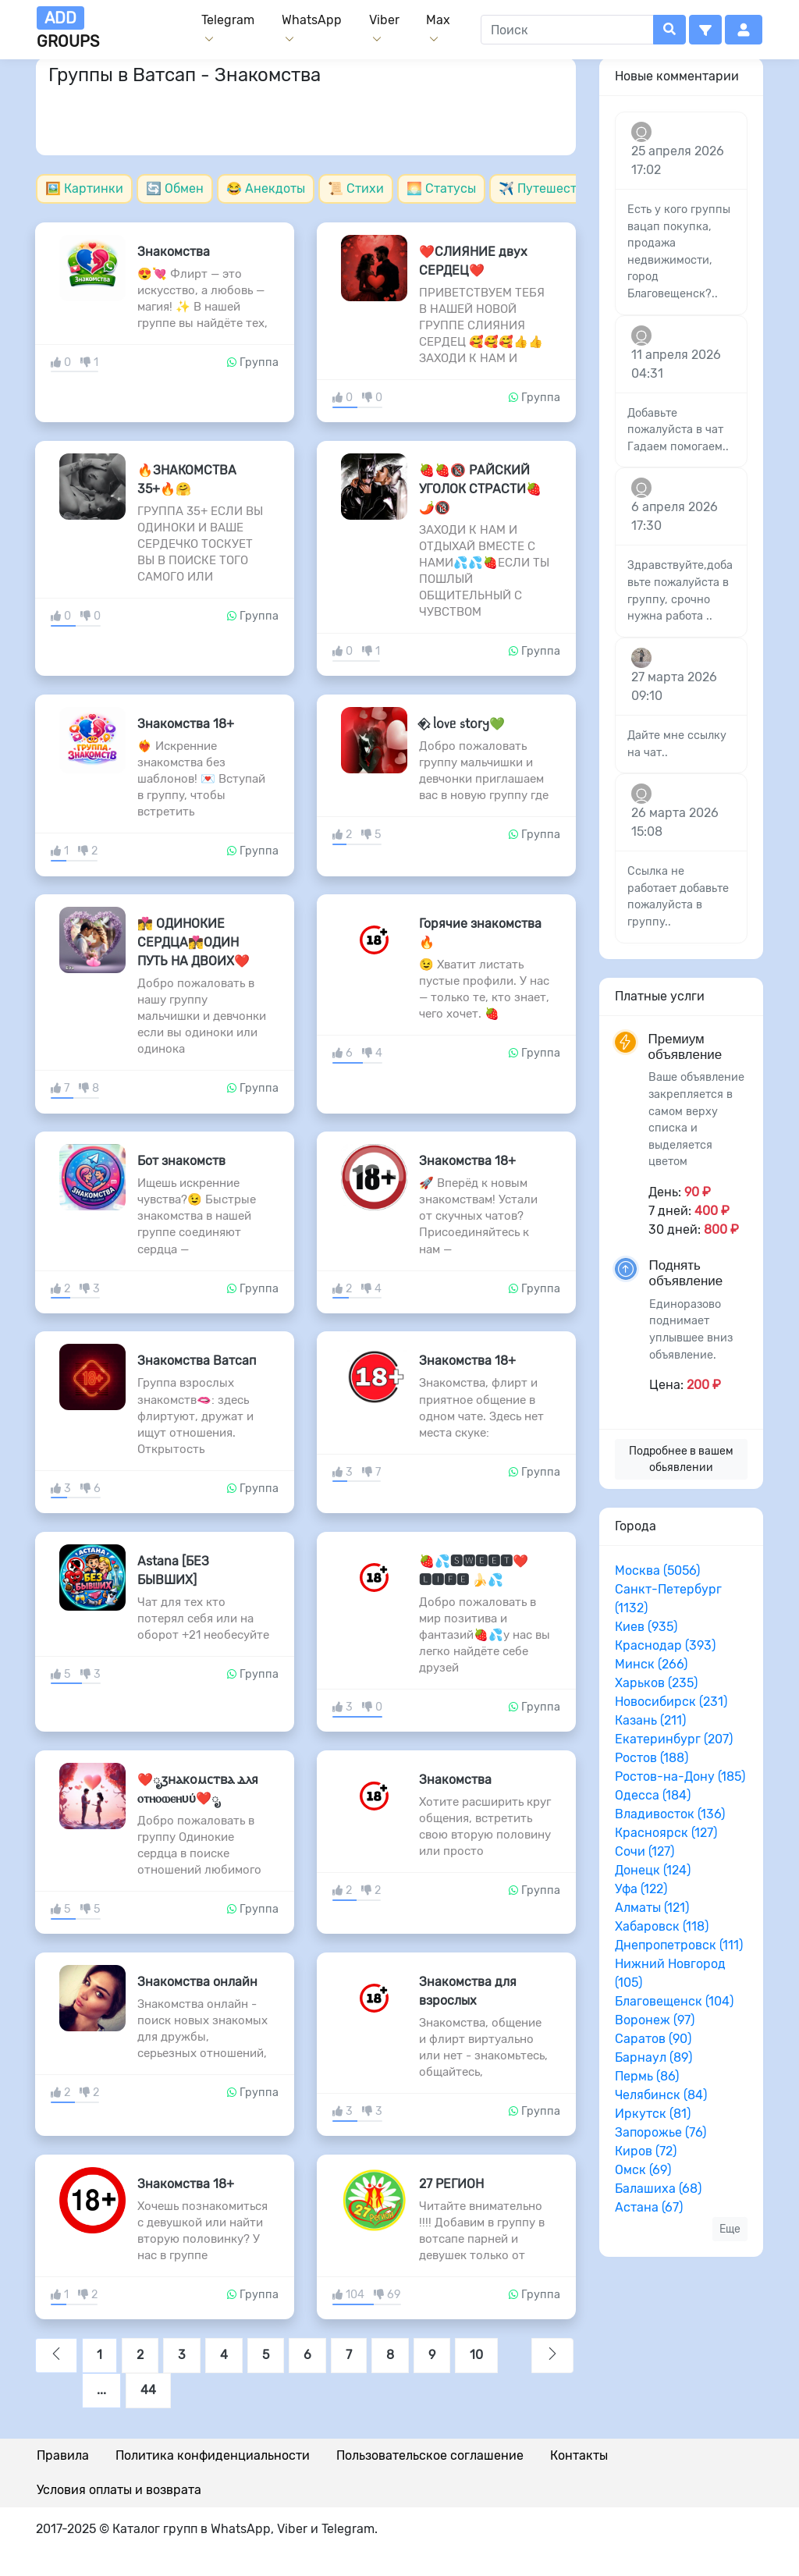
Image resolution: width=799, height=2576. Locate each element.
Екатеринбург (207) (674, 1739)
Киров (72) (645, 2151)
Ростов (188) (651, 1757)
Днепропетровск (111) (679, 1945)
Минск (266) (651, 1664)
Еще (729, 2229)
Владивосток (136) (670, 1814)
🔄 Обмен (175, 188)
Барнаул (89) (653, 2057)
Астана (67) (649, 2207)
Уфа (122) (641, 1888)
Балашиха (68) (658, 2188)
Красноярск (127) (666, 1832)
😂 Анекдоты (265, 188)
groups (68, 28)
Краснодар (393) (665, 1645)
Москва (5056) (657, 1570)
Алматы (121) (652, 1907)
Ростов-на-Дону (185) (680, 1776)
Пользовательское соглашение (430, 2455)
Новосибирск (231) (671, 1701)
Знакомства (173, 251)
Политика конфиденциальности (212, 2455)
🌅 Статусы (441, 188)
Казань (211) (650, 1720)
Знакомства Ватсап (196, 1360)
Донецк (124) (653, 1870)
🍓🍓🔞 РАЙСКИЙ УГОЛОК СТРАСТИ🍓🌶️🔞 (480, 489)
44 (148, 2389)
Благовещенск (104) (674, 2001)
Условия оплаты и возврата (119, 2489)
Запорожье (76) (660, 2132)
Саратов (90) (653, 2038)
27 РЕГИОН (451, 2183)
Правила (63, 2455)
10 (476, 2354)
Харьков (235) (656, 1682)
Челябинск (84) (661, 2094)
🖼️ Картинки (84, 188)
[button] (705, 29)
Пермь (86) (647, 2076)
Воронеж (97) (654, 2020)
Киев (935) (646, 1626)
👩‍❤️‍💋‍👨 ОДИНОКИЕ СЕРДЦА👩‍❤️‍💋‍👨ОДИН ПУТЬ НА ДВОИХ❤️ (193, 942)
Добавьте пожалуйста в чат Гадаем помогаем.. (678, 430)
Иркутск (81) (653, 2113)
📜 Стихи (356, 188)
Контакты (579, 2455)
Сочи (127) (644, 1851)
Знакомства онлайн (197, 1981)
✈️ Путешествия (548, 188)
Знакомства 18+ (185, 723)
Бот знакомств (181, 1160)
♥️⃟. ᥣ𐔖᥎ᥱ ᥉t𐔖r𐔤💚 (462, 723)
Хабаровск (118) (661, 1926)
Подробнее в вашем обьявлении (681, 1459)
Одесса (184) (653, 1795)
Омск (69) (643, 2169)
